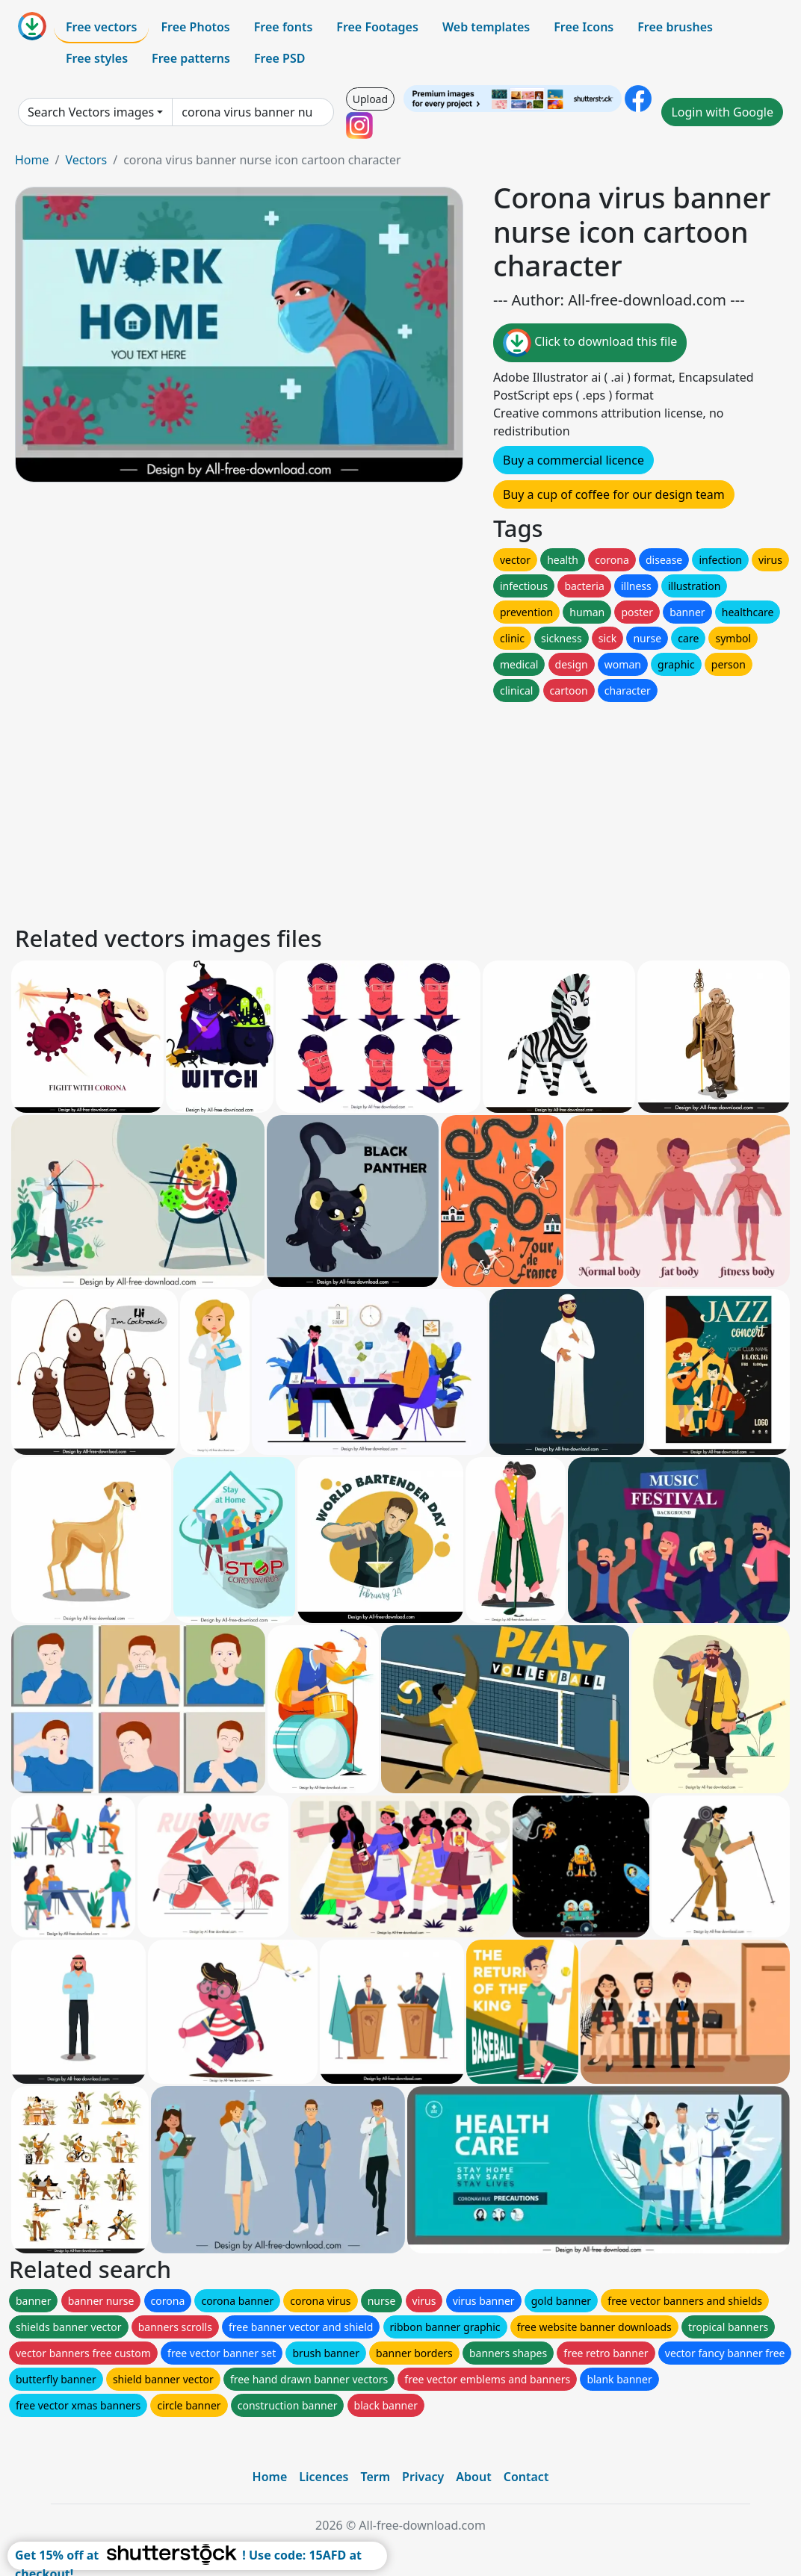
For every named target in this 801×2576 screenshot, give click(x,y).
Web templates (486, 27)
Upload (370, 99)
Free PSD (279, 58)
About (473, 2476)
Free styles (97, 58)
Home (32, 160)
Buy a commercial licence (573, 460)
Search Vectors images (91, 112)
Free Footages (377, 27)
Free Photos (195, 27)
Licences (323, 2476)
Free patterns (191, 58)
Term (375, 2476)
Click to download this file (590, 343)
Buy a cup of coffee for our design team (614, 494)
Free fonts (283, 27)
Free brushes (675, 27)
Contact (526, 2476)
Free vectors (101, 27)
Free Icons (583, 27)
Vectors (86, 160)
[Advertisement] (400, 809)
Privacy (423, 2476)
